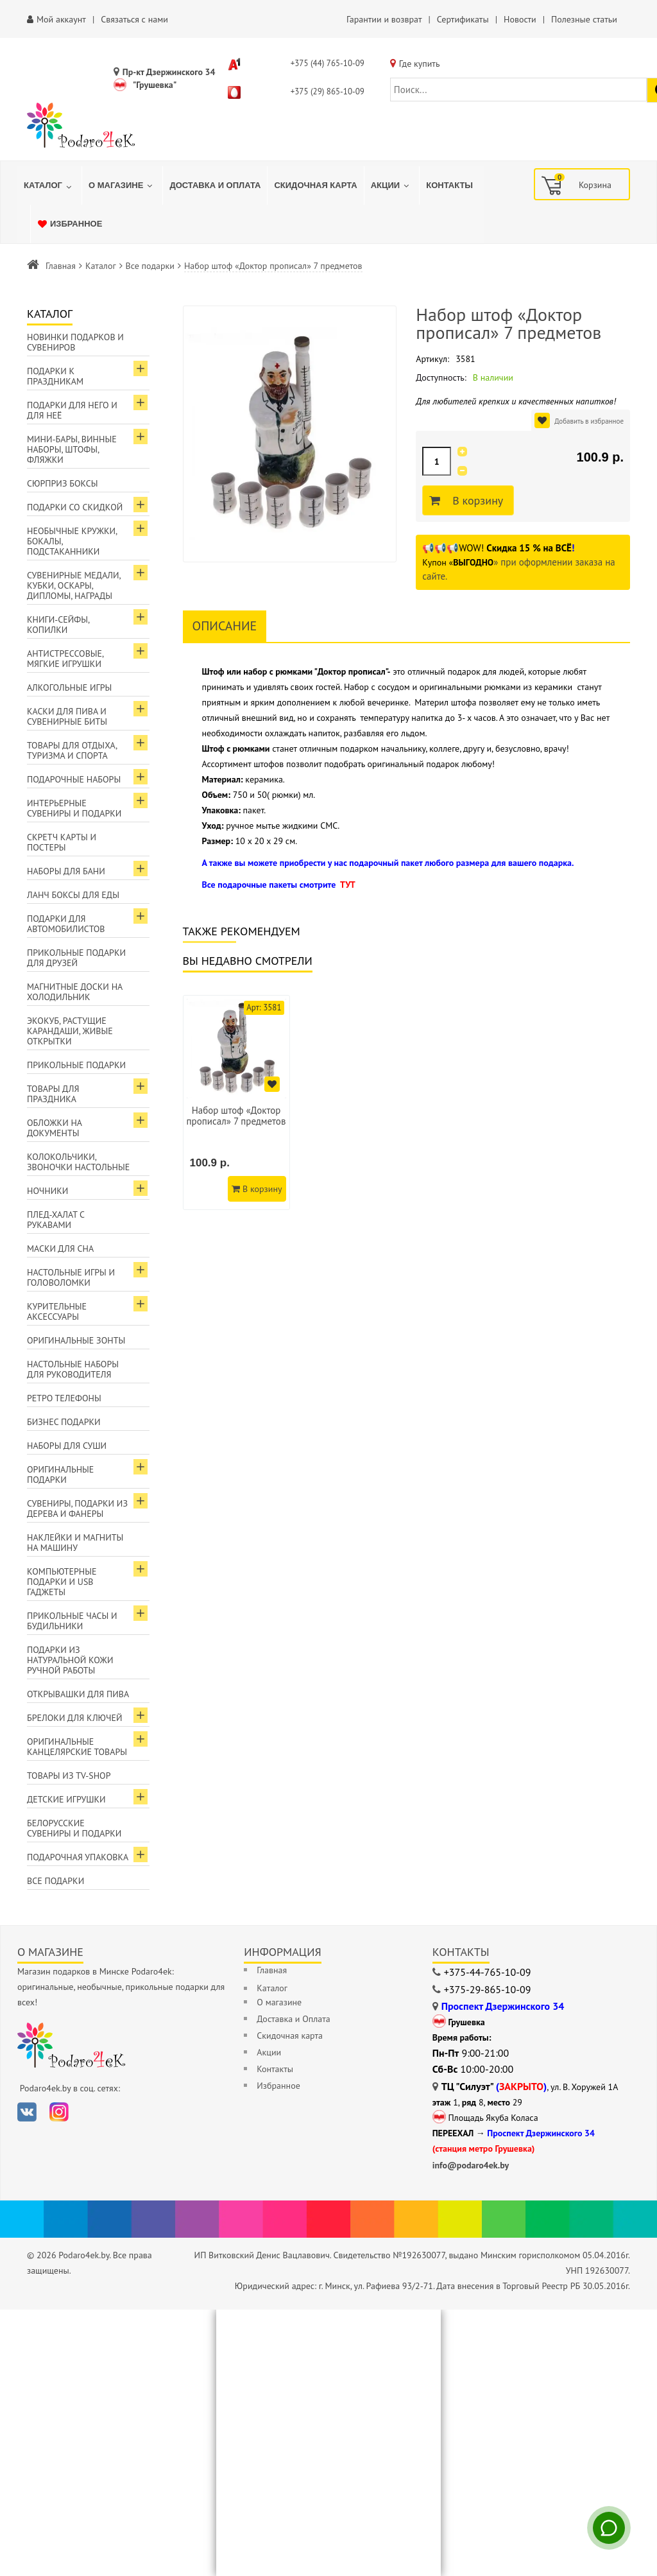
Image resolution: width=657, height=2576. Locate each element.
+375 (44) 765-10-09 (327, 63)
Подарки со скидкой (75, 507)
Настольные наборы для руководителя (73, 1369)
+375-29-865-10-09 (487, 1989)
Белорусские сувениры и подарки (74, 1828)
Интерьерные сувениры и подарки (74, 808)
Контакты (275, 2069)
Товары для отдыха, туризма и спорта (72, 750)
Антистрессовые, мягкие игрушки (65, 659)
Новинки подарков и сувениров (75, 342)
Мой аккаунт (61, 19)
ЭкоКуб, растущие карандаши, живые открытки (70, 1031)
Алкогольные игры (69, 687)
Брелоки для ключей (74, 1718)
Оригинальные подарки (60, 1474)
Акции (269, 2052)
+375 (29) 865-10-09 (327, 91)
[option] (236, 1102)
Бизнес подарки (64, 1422)
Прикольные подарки (76, 1065)
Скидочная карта (290, 2035)
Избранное (278, 2085)
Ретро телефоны (64, 1398)
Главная (61, 266)
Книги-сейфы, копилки (58, 624)
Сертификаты (463, 19)
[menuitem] (49, 185)
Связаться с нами (134, 19)
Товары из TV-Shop (68, 1775)
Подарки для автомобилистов (66, 924)
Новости (520, 19)
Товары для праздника (53, 1094)
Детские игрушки (66, 1799)
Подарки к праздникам (55, 376)
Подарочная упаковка (77, 1857)
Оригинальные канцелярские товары (77, 1747)
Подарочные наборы (74, 779)
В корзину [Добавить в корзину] (475, 500)
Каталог (100, 266)
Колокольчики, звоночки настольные (78, 1162)
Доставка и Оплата (293, 2019)
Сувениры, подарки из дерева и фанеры (77, 1508)
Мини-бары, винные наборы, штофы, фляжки (72, 449)
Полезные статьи (584, 19)
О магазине (279, 2002)
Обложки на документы (54, 1128)
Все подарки (150, 266)
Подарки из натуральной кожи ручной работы (70, 1660)
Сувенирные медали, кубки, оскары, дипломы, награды (74, 585)
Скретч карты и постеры (61, 842)
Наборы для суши (67, 1445)
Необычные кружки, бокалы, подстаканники (72, 541)
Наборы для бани (66, 871)
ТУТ (347, 884)
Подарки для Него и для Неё (72, 410)
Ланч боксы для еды (73, 895)
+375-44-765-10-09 (487, 1972)
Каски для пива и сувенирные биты (67, 716)
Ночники (47, 1191)
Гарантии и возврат (384, 19)
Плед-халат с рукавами (56, 1220)
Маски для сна (60, 1248)
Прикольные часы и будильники (72, 1621)
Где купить (419, 63)
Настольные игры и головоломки (71, 1277)
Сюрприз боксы (62, 483)
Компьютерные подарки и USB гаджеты (62, 1582)
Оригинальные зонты (76, 1340)
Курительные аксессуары (57, 1311)
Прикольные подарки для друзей (76, 958)
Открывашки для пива (78, 1694)
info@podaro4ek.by (470, 2165)
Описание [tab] (224, 626)
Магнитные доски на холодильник (75, 992)
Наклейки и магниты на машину (75, 1542)
